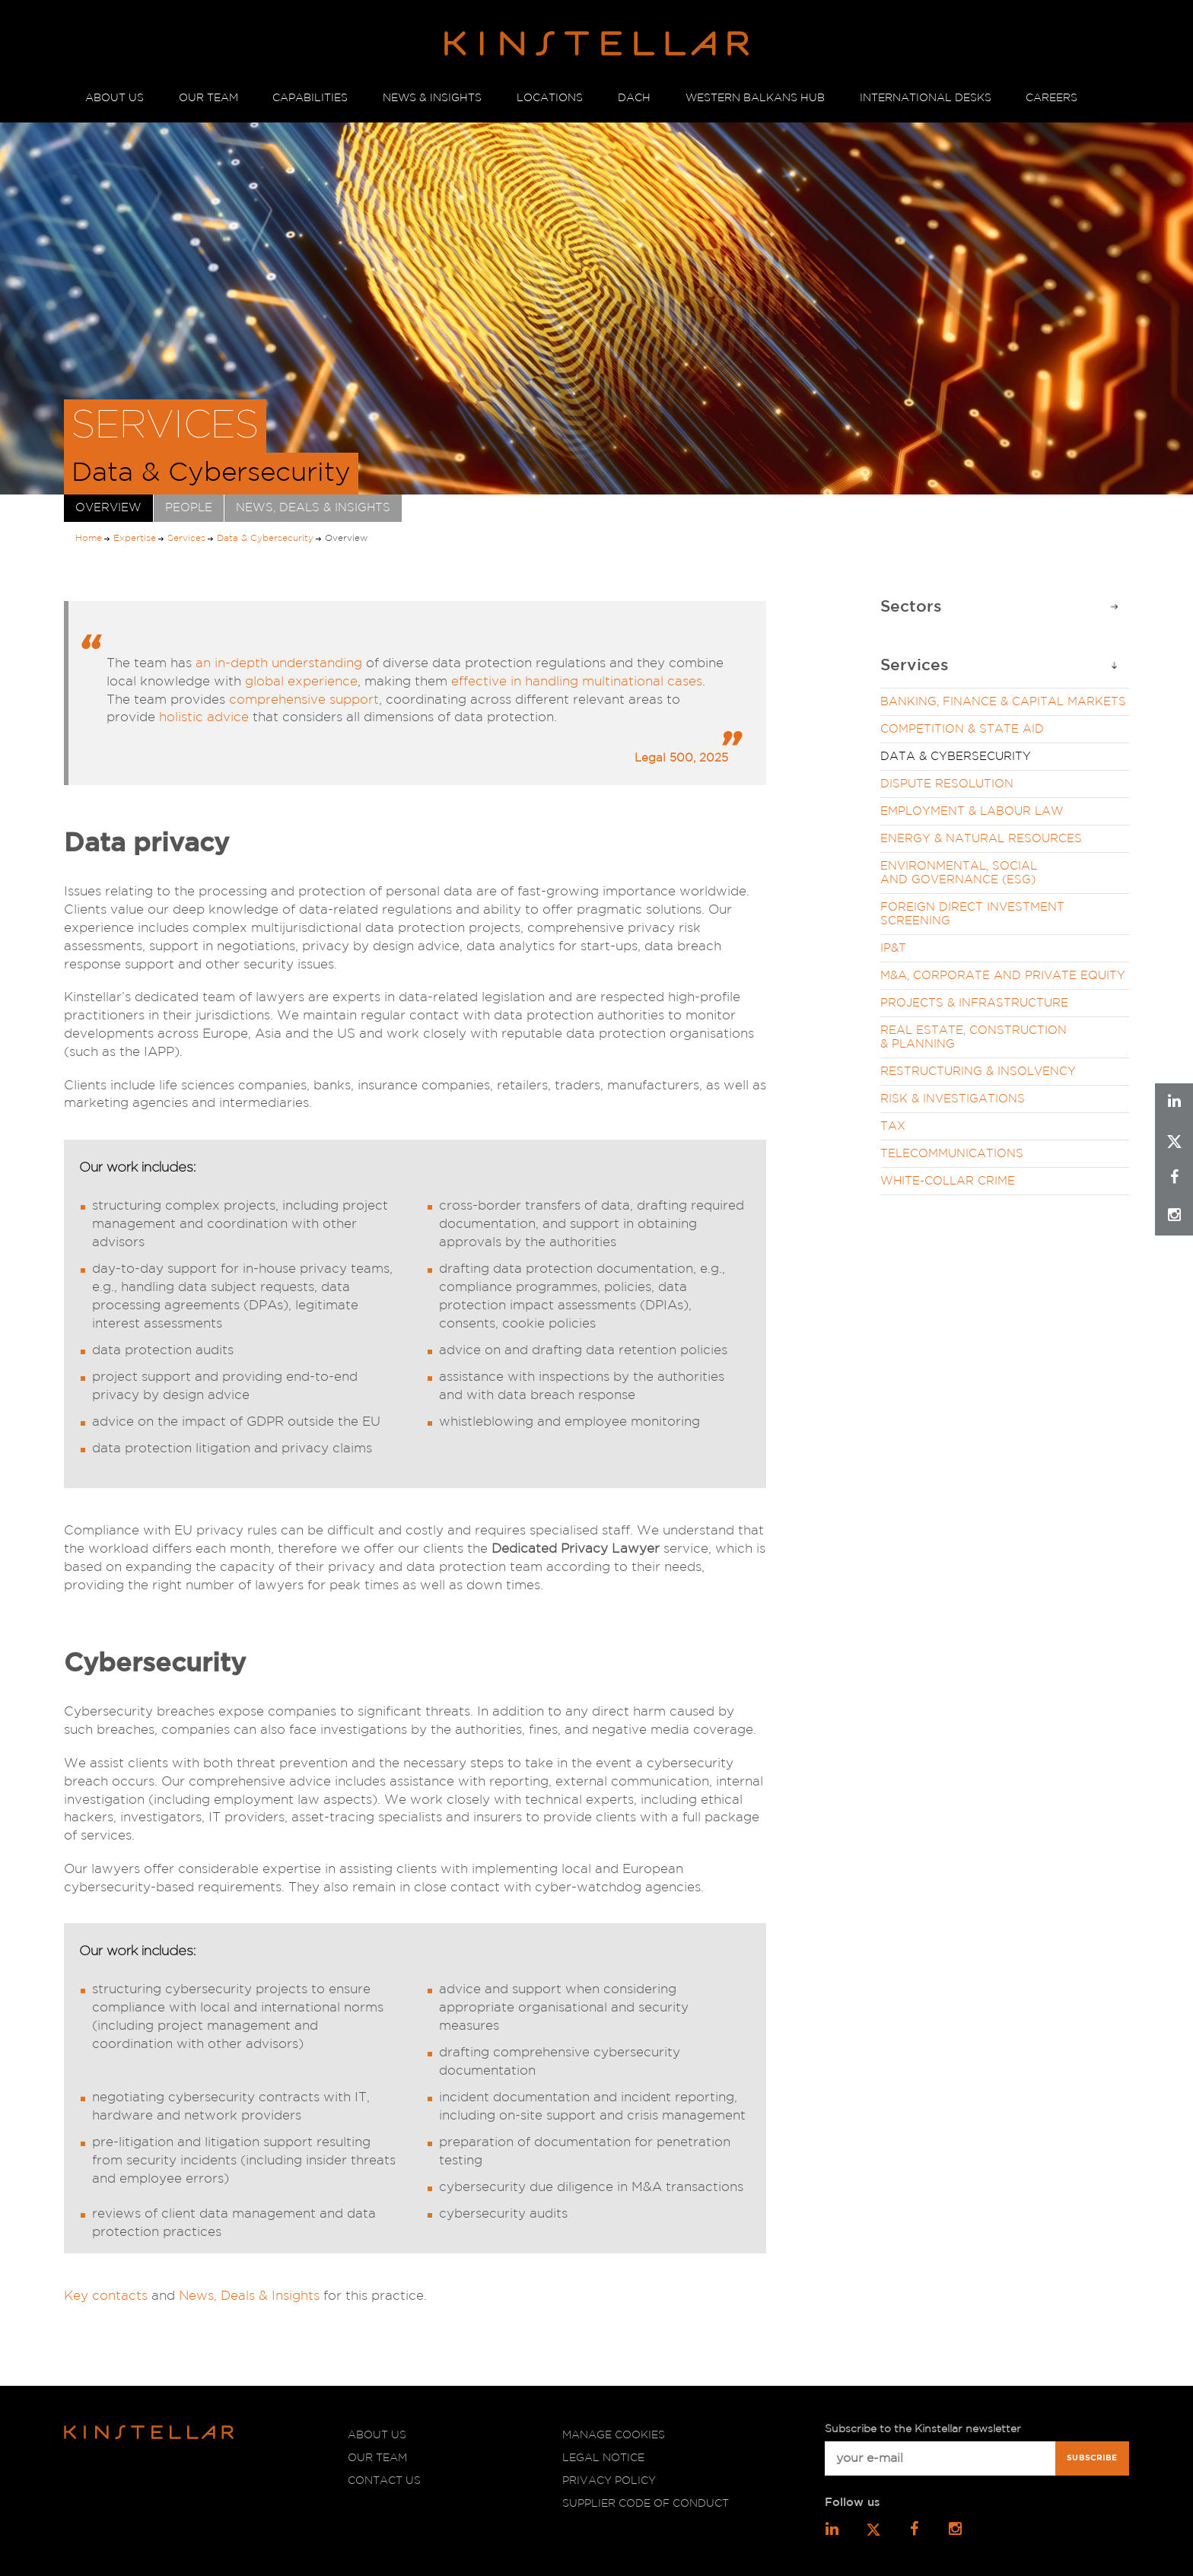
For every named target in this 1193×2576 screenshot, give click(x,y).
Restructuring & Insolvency (978, 1072)
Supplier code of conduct (645, 2503)
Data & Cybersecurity (265, 538)
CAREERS (1051, 98)
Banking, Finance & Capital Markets (1003, 702)
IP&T (893, 948)
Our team (377, 2458)
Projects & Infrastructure (974, 1003)
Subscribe (1092, 2458)
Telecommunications (951, 1154)
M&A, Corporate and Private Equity (1002, 976)
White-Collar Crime (947, 1181)
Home (88, 538)
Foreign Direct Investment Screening (972, 914)
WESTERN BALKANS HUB (755, 98)
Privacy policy (609, 2480)
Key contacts (106, 2296)
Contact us (384, 2480)
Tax (892, 1126)
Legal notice (603, 2458)
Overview (108, 508)
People (188, 508)
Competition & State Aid (962, 729)
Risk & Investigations (952, 1099)
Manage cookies (613, 2435)
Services (186, 538)
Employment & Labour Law (972, 811)
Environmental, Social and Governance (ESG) (958, 873)
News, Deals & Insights (313, 508)
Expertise (134, 538)
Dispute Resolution (946, 784)
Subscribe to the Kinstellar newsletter (923, 2429)
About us (377, 2435)
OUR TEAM (208, 98)
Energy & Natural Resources (981, 839)
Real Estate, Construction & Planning (973, 1037)
